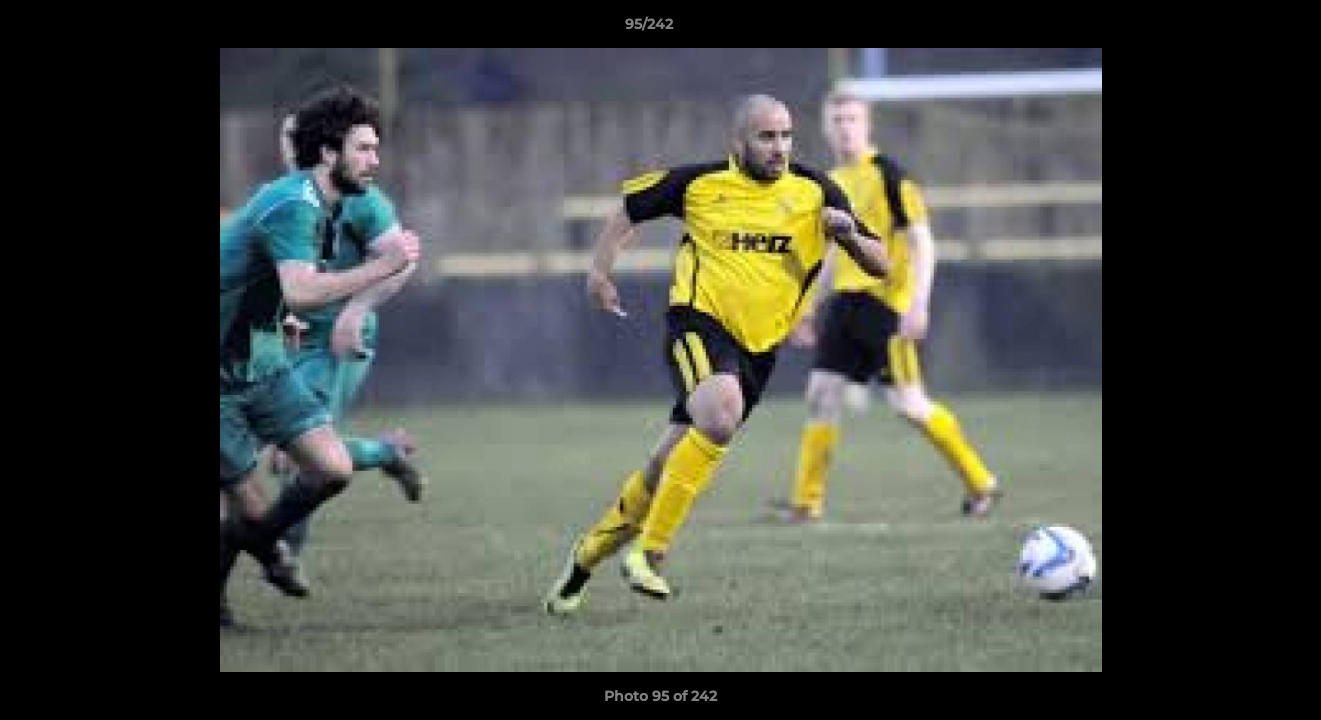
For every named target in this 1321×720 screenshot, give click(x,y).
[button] (1237, 29)
